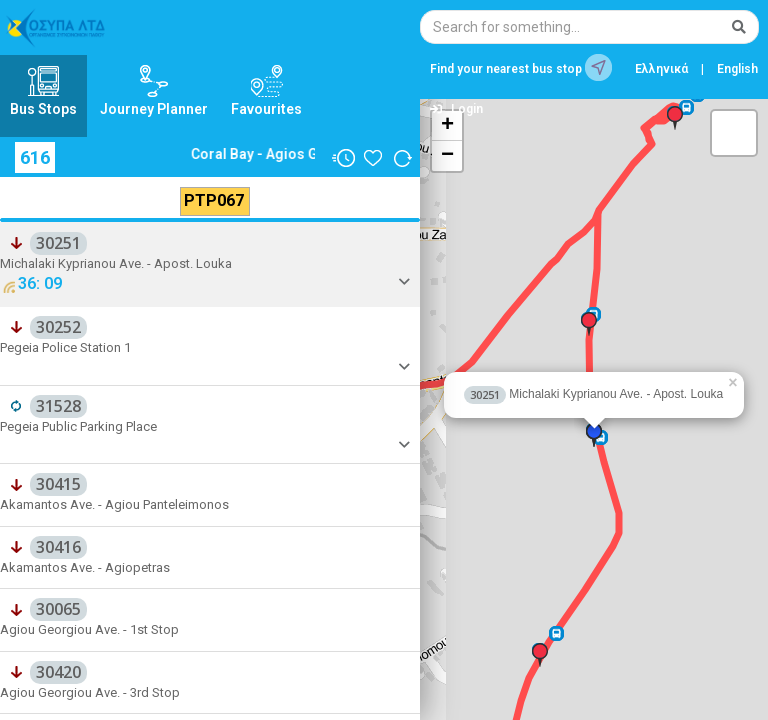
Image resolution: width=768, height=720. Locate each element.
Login (456, 109)
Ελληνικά (661, 69)
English (737, 69)
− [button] (447, 156)
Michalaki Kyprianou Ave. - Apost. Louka (593, 394)
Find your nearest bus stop (521, 67)
